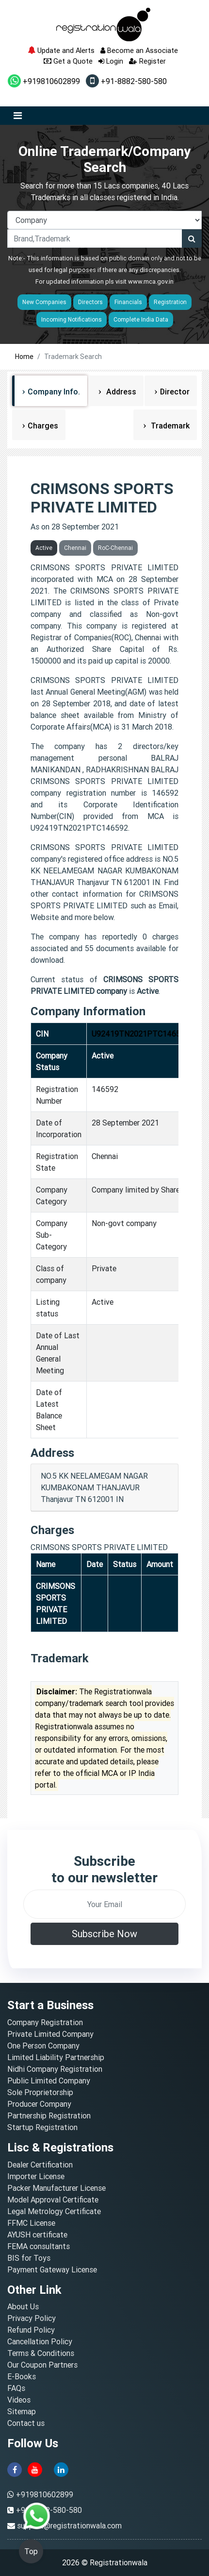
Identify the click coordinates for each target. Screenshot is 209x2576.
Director (175, 391)
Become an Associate (139, 50)
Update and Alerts (61, 50)
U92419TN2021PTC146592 (140, 1034)
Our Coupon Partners (42, 2365)
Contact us (26, 2423)
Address (120, 391)
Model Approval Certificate (52, 2199)
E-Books (21, 2376)
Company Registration (45, 2022)
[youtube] (35, 2469)
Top (31, 2551)
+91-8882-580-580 (126, 81)
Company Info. (54, 391)
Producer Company (39, 2104)
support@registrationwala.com (69, 2525)
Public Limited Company (48, 2080)
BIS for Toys (28, 2258)
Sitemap (21, 2411)
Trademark (169, 425)
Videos (19, 2400)
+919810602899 (44, 81)
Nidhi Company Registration (54, 2069)
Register (147, 61)
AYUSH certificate (37, 2234)
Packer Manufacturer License (56, 2188)
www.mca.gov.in (151, 281)
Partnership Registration (49, 2115)
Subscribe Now (104, 1934)
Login (110, 61)
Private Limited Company (50, 2034)
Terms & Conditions (40, 2353)
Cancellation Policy (39, 2341)
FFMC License (31, 2223)
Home (24, 356)
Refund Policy (31, 2330)
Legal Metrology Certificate (54, 2211)
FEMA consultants (38, 2246)
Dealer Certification (40, 2164)
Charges (43, 425)
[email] (104, 1904)
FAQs (16, 2388)
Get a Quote (68, 61)
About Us (23, 2306)
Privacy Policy (31, 2318)
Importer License (35, 2176)
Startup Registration (42, 2127)
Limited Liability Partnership (55, 2057)
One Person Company (43, 2045)
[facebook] (14, 2469)
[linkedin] (61, 2469)
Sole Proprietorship (40, 2092)
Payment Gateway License (52, 2269)
